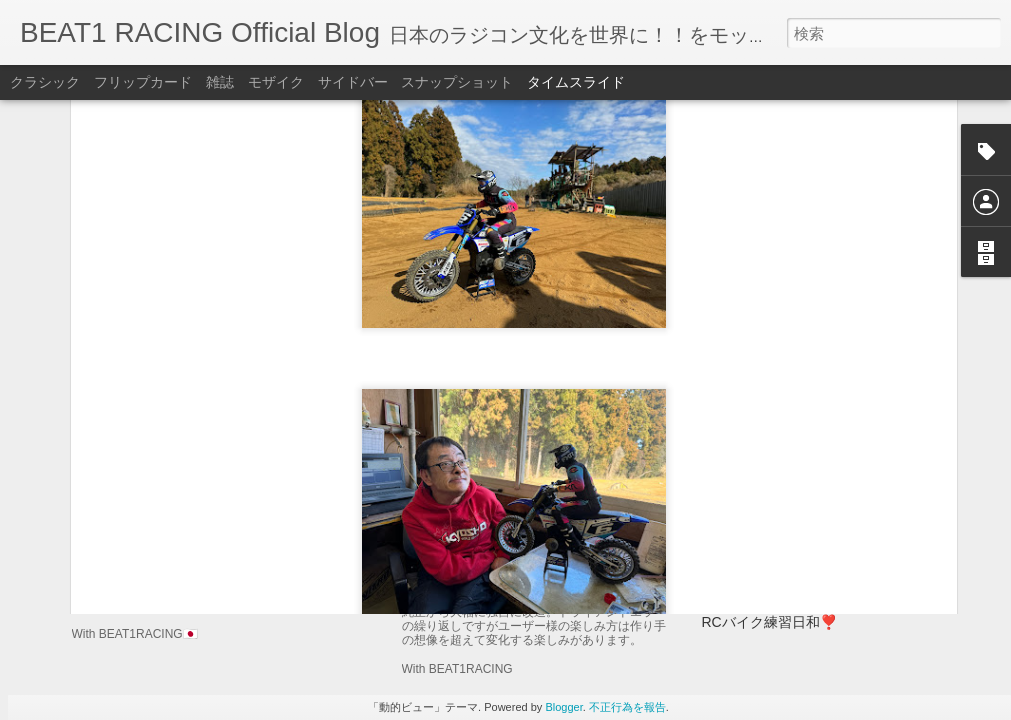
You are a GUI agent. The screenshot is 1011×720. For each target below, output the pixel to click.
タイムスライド (576, 82)
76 (710, 587)
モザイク (276, 82)
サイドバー (353, 82)
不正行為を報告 (627, 707)
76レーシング (745, 513)
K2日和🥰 (733, 550)
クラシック (45, 82)
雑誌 (220, 82)
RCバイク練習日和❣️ (769, 622)
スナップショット (457, 82)
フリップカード (143, 82)
